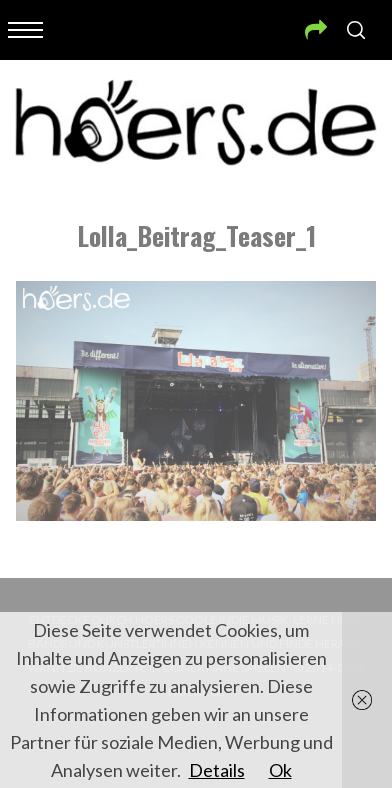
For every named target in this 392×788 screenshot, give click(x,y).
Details (217, 770)
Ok (280, 770)
